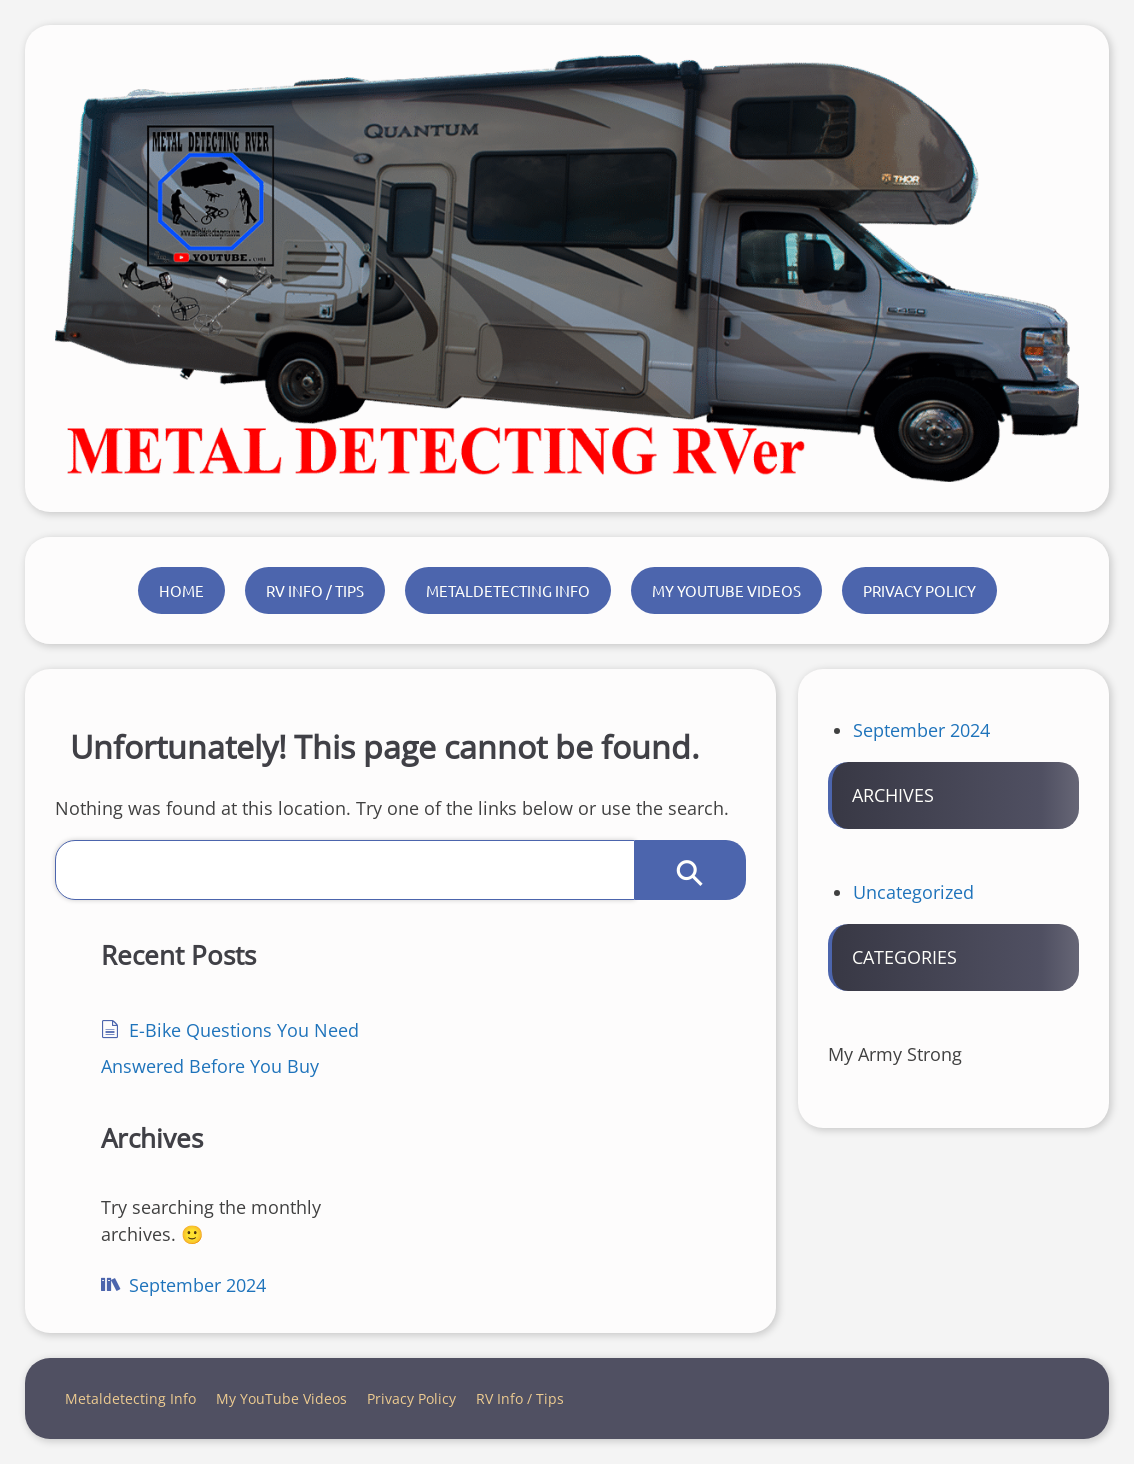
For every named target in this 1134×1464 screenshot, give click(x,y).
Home (181, 590)
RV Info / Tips (315, 590)
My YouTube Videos (726, 590)
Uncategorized (913, 892)
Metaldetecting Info (508, 590)
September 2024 (197, 1285)
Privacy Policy (919, 590)
